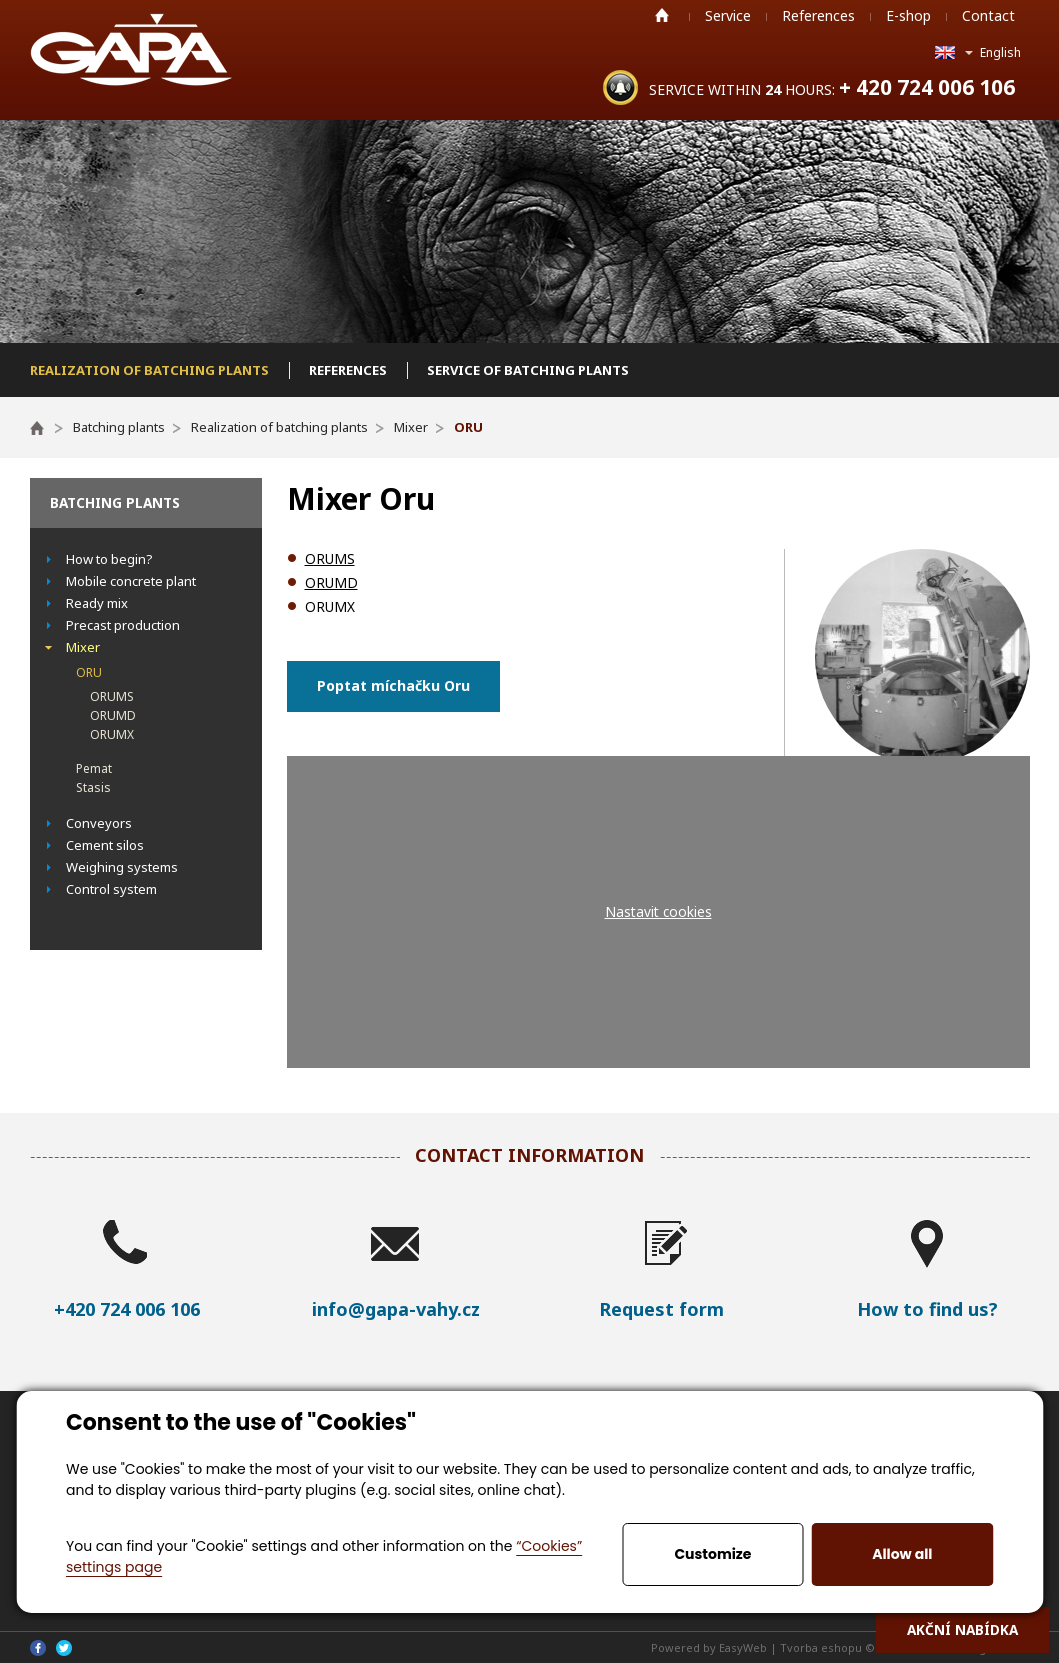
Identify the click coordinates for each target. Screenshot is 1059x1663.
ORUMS (112, 696)
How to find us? (927, 1309)
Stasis (93, 787)
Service (728, 15)
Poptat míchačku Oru (393, 685)
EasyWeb (743, 1647)
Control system (111, 889)
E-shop (908, 15)
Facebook (38, 1648)
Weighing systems (122, 867)
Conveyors (99, 823)
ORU (89, 672)
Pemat (94, 768)
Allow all (902, 1554)
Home (662, 15)
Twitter (64, 1648)
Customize (712, 1554)
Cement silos (105, 845)
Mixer (83, 647)
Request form (661, 1309)
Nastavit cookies (658, 911)
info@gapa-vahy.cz (396, 1309)
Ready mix (97, 603)
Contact (988, 15)
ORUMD (113, 715)
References (818, 15)
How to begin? (109, 559)
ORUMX (112, 734)
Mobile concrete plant (131, 581)
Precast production (123, 625)
